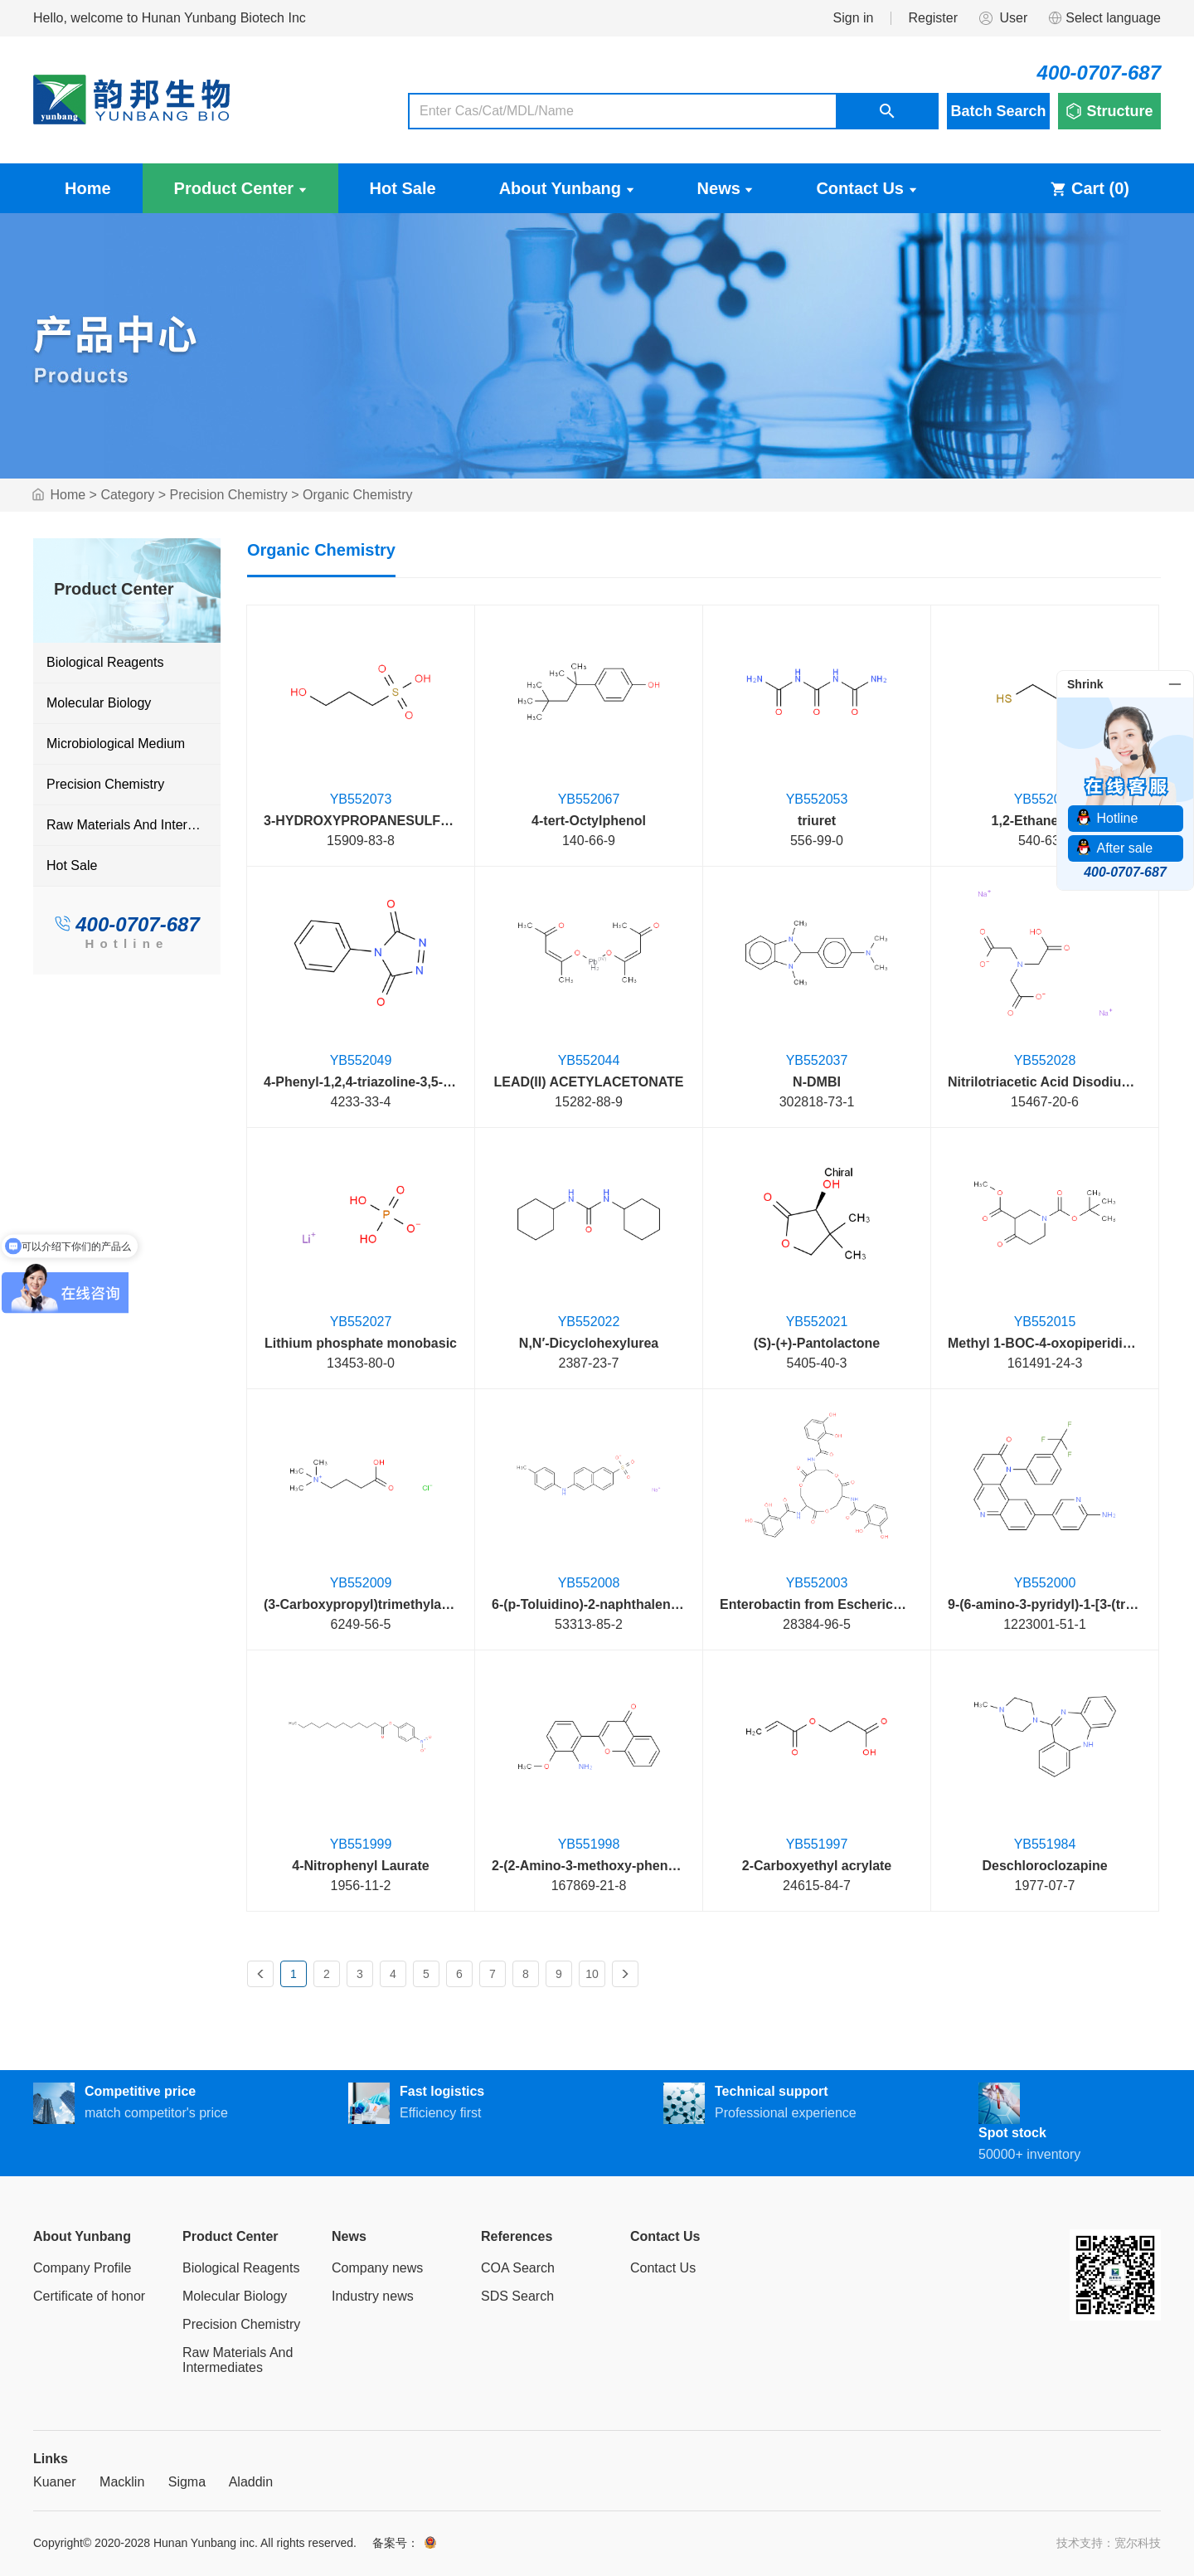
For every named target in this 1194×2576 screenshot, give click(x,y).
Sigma (187, 2482)
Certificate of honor (89, 2296)
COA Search (518, 2268)
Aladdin (251, 2482)
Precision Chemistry (229, 495)
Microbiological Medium (115, 743)
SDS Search (517, 2296)
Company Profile (82, 2268)
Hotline (126, 943)
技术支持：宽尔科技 (1108, 2542)
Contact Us (866, 188)
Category (127, 495)
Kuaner (54, 2482)
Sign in (853, 18)
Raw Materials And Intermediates (132, 825)
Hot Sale (403, 188)
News (725, 188)
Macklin (122, 2482)
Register (933, 18)
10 (592, 1974)
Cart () (1089, 188)
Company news (377, 2268)
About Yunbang (566, 188)
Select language (1104, 18)
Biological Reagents (104, 662)
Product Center (240, 188)
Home (88, 188)
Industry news (373, 2296)
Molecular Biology (98, 703)
